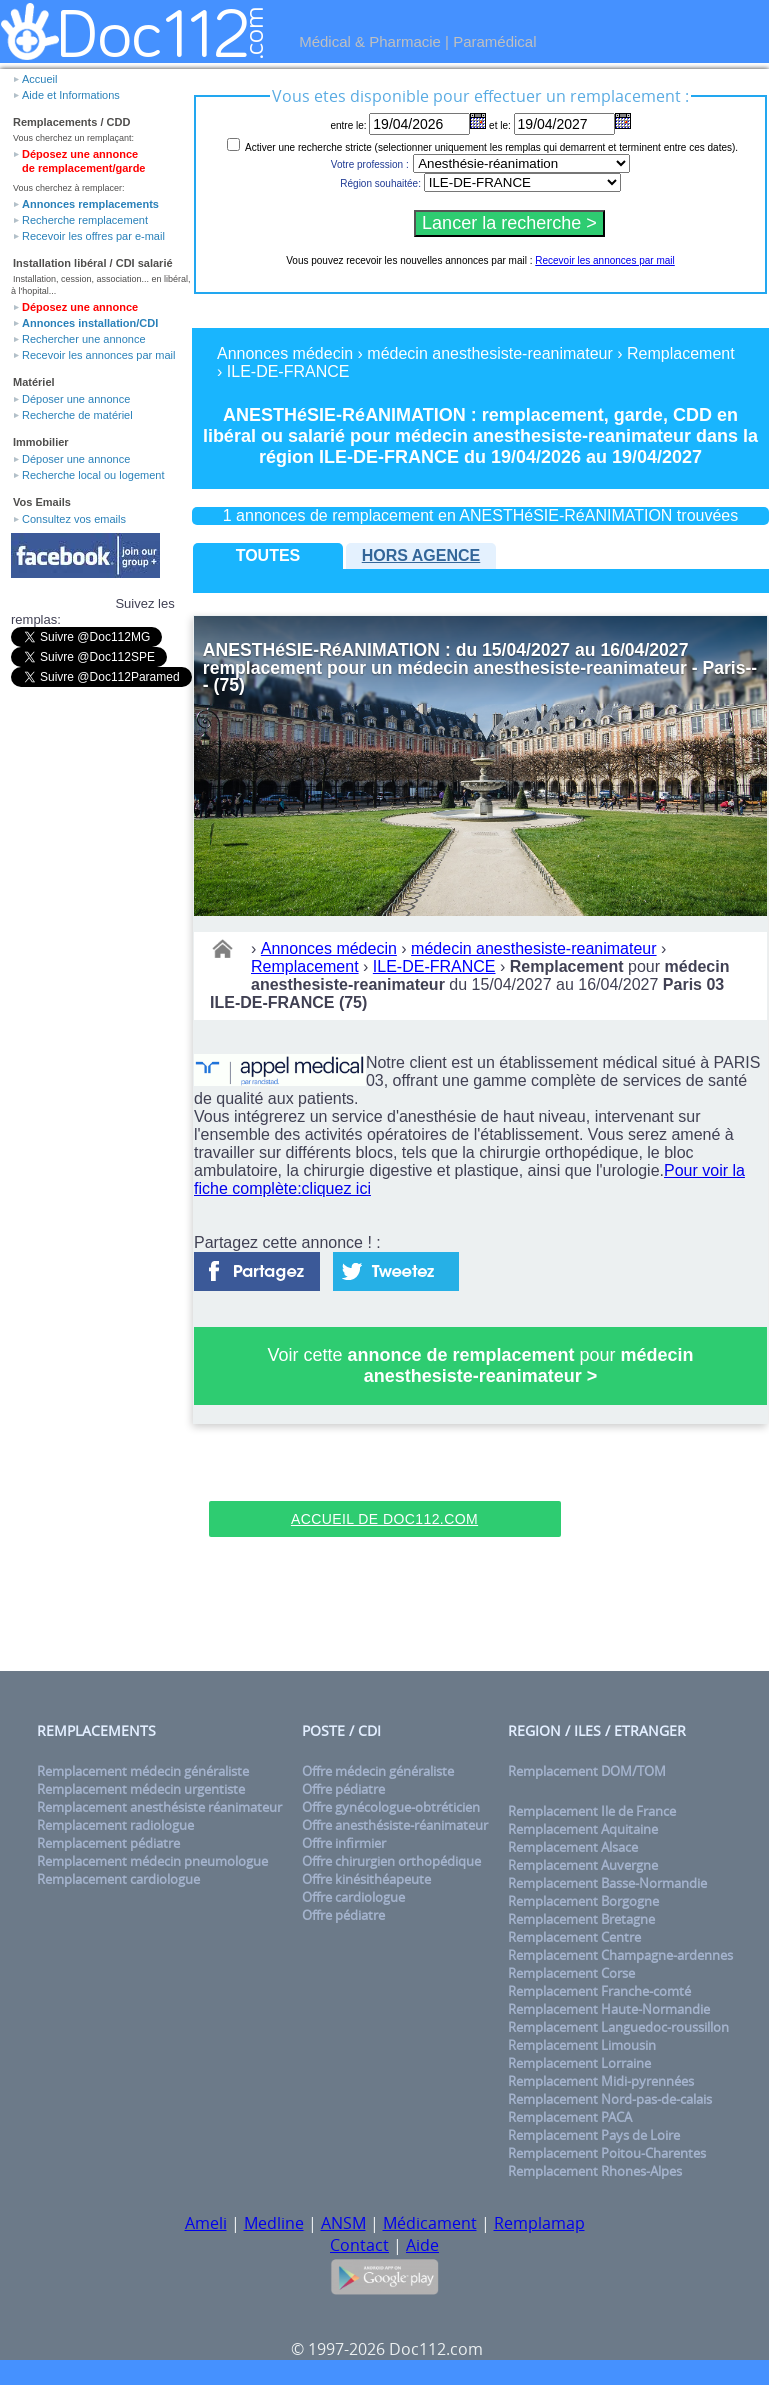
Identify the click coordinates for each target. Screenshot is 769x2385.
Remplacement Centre (574, 1937)
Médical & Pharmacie (370, 41)
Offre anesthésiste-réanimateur (395, 1825)
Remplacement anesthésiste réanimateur (159, 1807)
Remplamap (539, 2223)
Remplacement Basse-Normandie (607, 1883)
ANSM (343, 2223)
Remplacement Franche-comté (599, 1991)
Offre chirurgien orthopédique (391, 1861)
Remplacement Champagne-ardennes (620, 1955)
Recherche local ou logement (93, 475)
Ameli (206, 2223)
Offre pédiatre (343, 1789)
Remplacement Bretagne (581, 1919)
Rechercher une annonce (84, 339)
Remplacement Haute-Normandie (609, 2009)
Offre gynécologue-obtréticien (391, 1807)
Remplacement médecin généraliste (143, 1771)
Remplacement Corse (571, 1973)
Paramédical (494, 41)
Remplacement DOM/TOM (587, 1771)
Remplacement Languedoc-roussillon (618, 2027)
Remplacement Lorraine (579, 2063)
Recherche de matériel (77, 415)
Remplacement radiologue (115, 1825)
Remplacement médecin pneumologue (152, 1861)
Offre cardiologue (353, 1897)
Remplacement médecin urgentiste (141, 1789)
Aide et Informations (71, 95)
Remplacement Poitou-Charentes (607, 2153)
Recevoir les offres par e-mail (93, 236)
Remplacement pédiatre (108, 1843)
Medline (274, 2223)
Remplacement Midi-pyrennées (601, 2081)
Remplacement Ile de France (592, 1811)
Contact (359, 2245)
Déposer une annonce (76, 399)
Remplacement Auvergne (583, 1865)
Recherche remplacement (85, 220)
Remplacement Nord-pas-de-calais (610, 2099)
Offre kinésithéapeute (366, 1879)
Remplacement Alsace (573, 1847)
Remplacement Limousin (582, 2045)
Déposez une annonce (80, 307)
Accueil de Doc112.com (384, 1519)
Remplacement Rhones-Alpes (595, 2171)
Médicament (430, 2223)
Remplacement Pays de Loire (594, 2135)
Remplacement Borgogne (583, 1901)
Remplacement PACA (570, 2117)
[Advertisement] (385, 1470)
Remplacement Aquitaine (583, 1829)
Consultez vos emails (74, 519)
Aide (422, 2245)
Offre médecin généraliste (378, 1771)
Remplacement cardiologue (118, 1879)
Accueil (39, 79)
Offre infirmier (344, 1843)
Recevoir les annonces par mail (98, 355)
